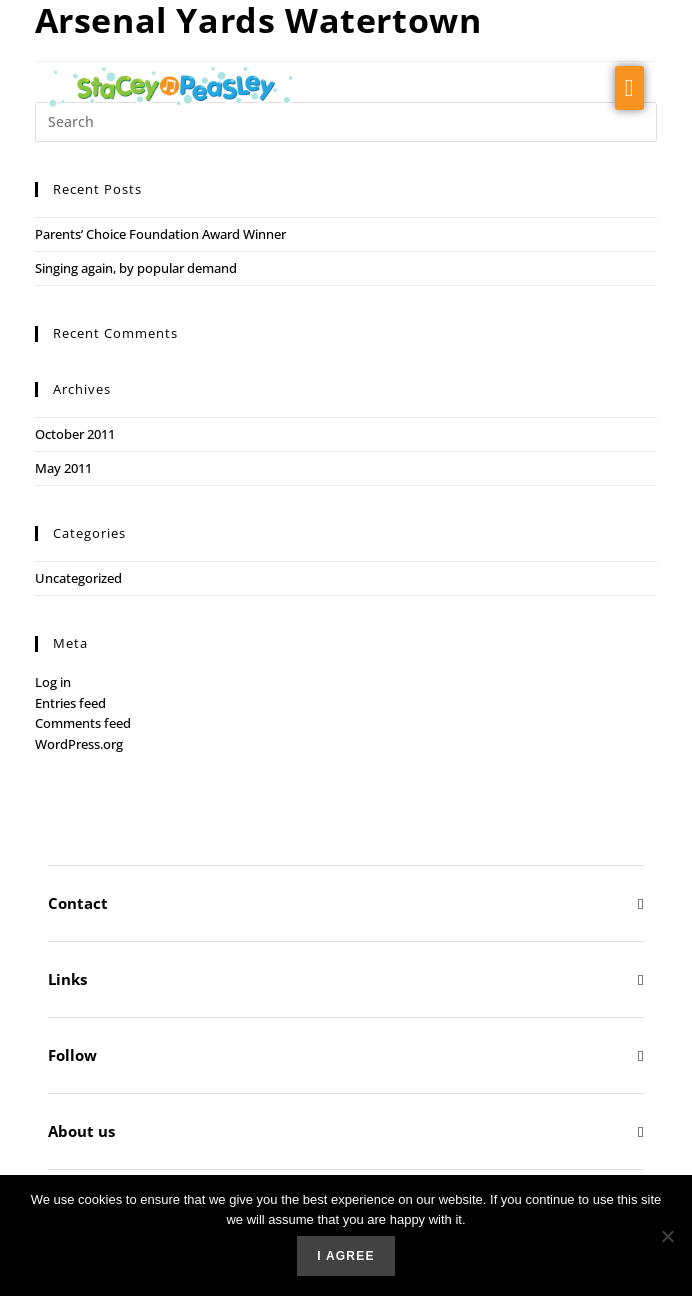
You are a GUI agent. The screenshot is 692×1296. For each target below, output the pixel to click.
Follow (72, 1055)
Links (67, 979)
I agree (345, 1256)
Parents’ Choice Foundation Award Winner (160, 234)
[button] (629, 88)
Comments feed (83, 723)
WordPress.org (79, 744)
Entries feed (70, 703)
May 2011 (63, 468)
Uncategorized (78, 578)
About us (81, 1131)
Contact (78, 903)
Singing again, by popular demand (136, 268)
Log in (53, 682)
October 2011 (75, 434)
